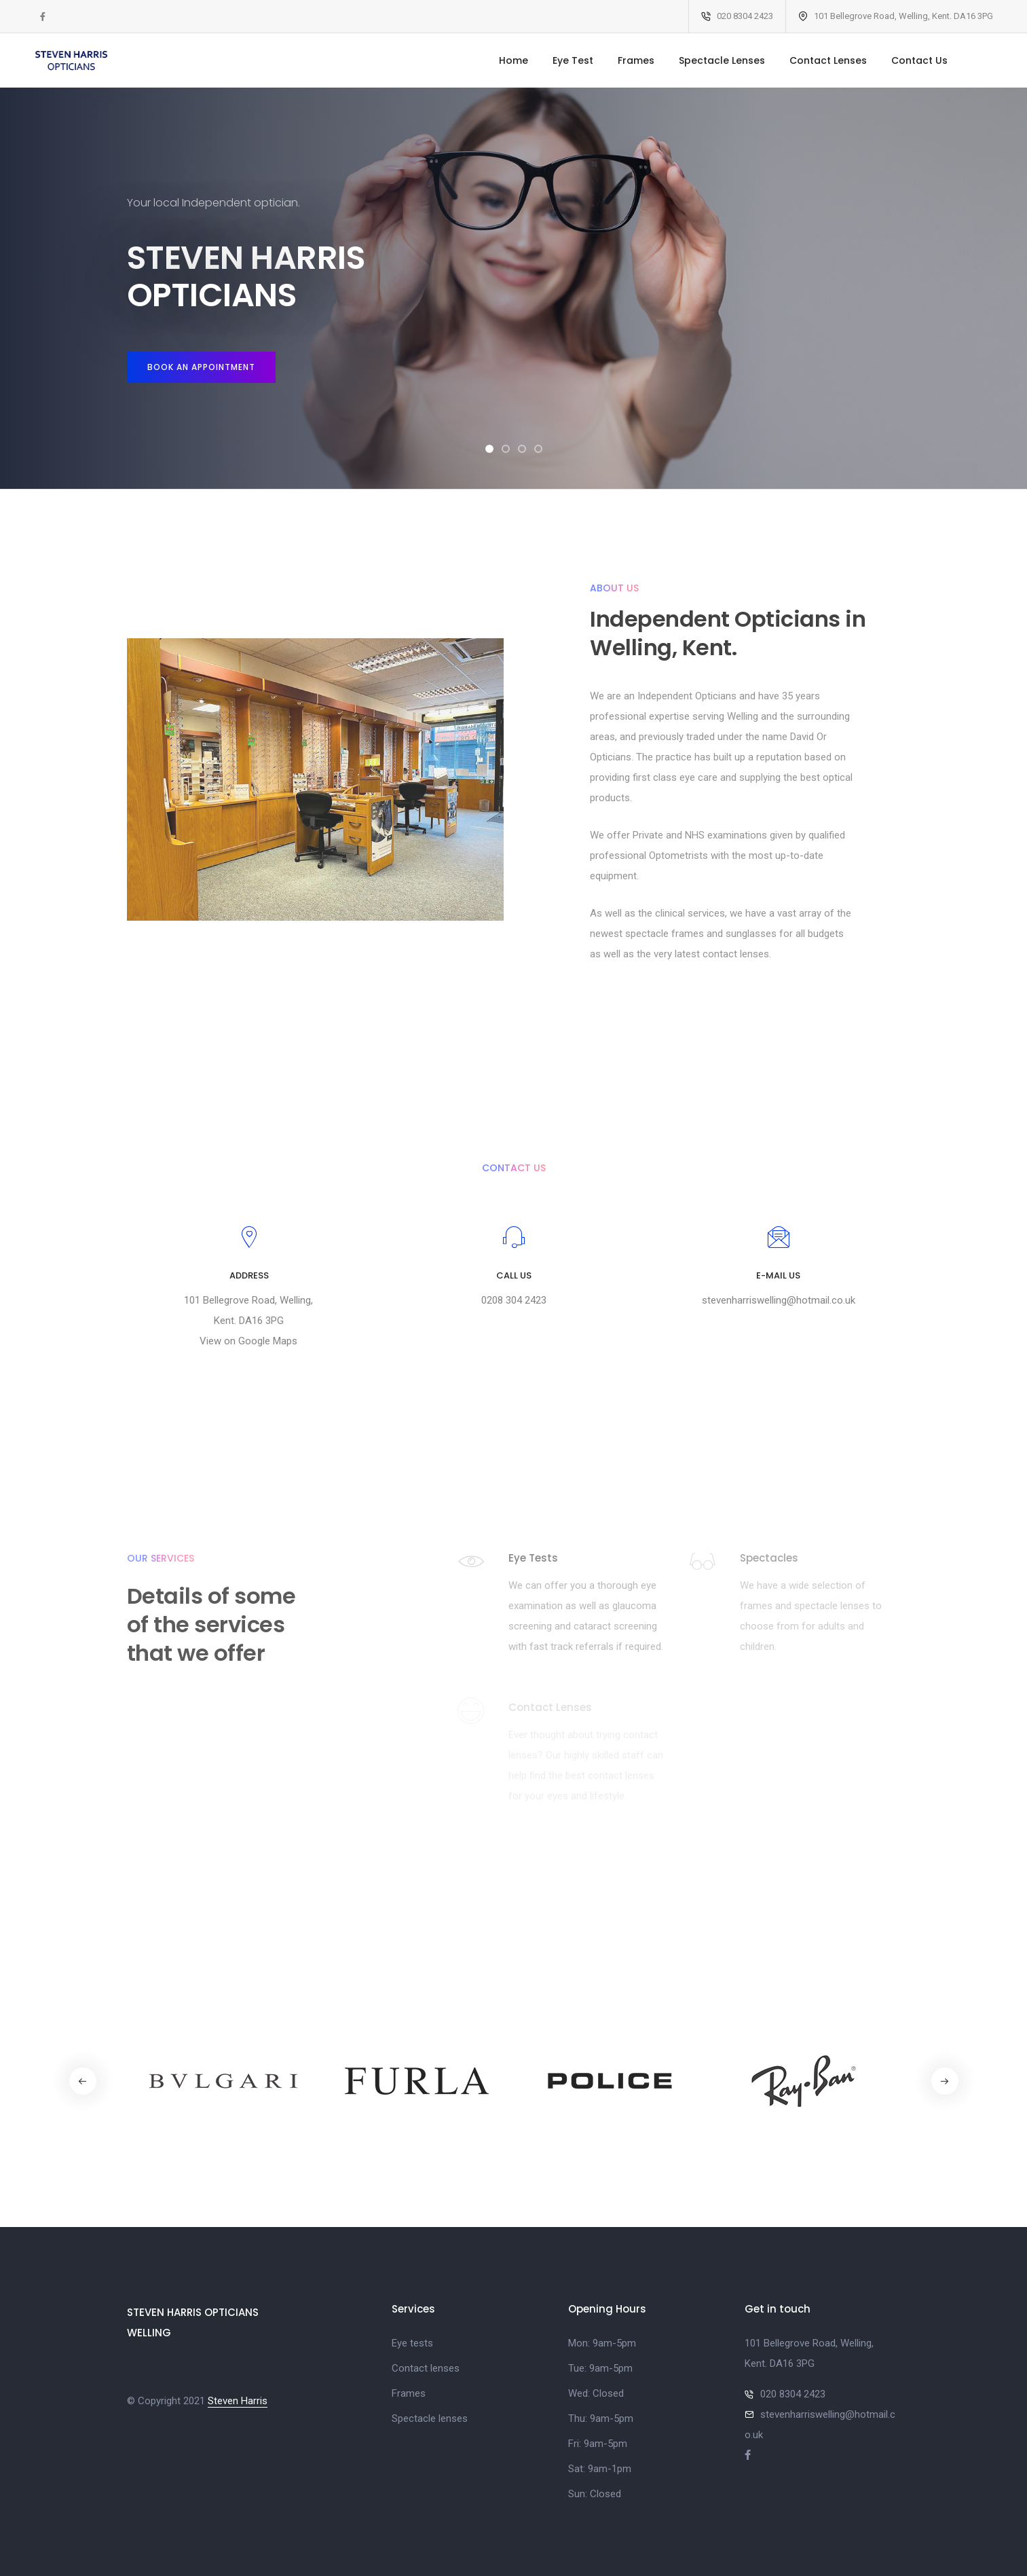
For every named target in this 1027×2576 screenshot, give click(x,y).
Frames (636, 60)
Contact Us (919, 60)
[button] (489, 449)
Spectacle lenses (430, 2418)
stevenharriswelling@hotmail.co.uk (778, 1300)
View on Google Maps (248, 1341)
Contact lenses (426, 2368)
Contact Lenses (828, 60)
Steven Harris (237, 2401)
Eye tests (412, 2343)
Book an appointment (201, 367)
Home (513, 60)
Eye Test (573, 60)
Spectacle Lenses (722, 60)
